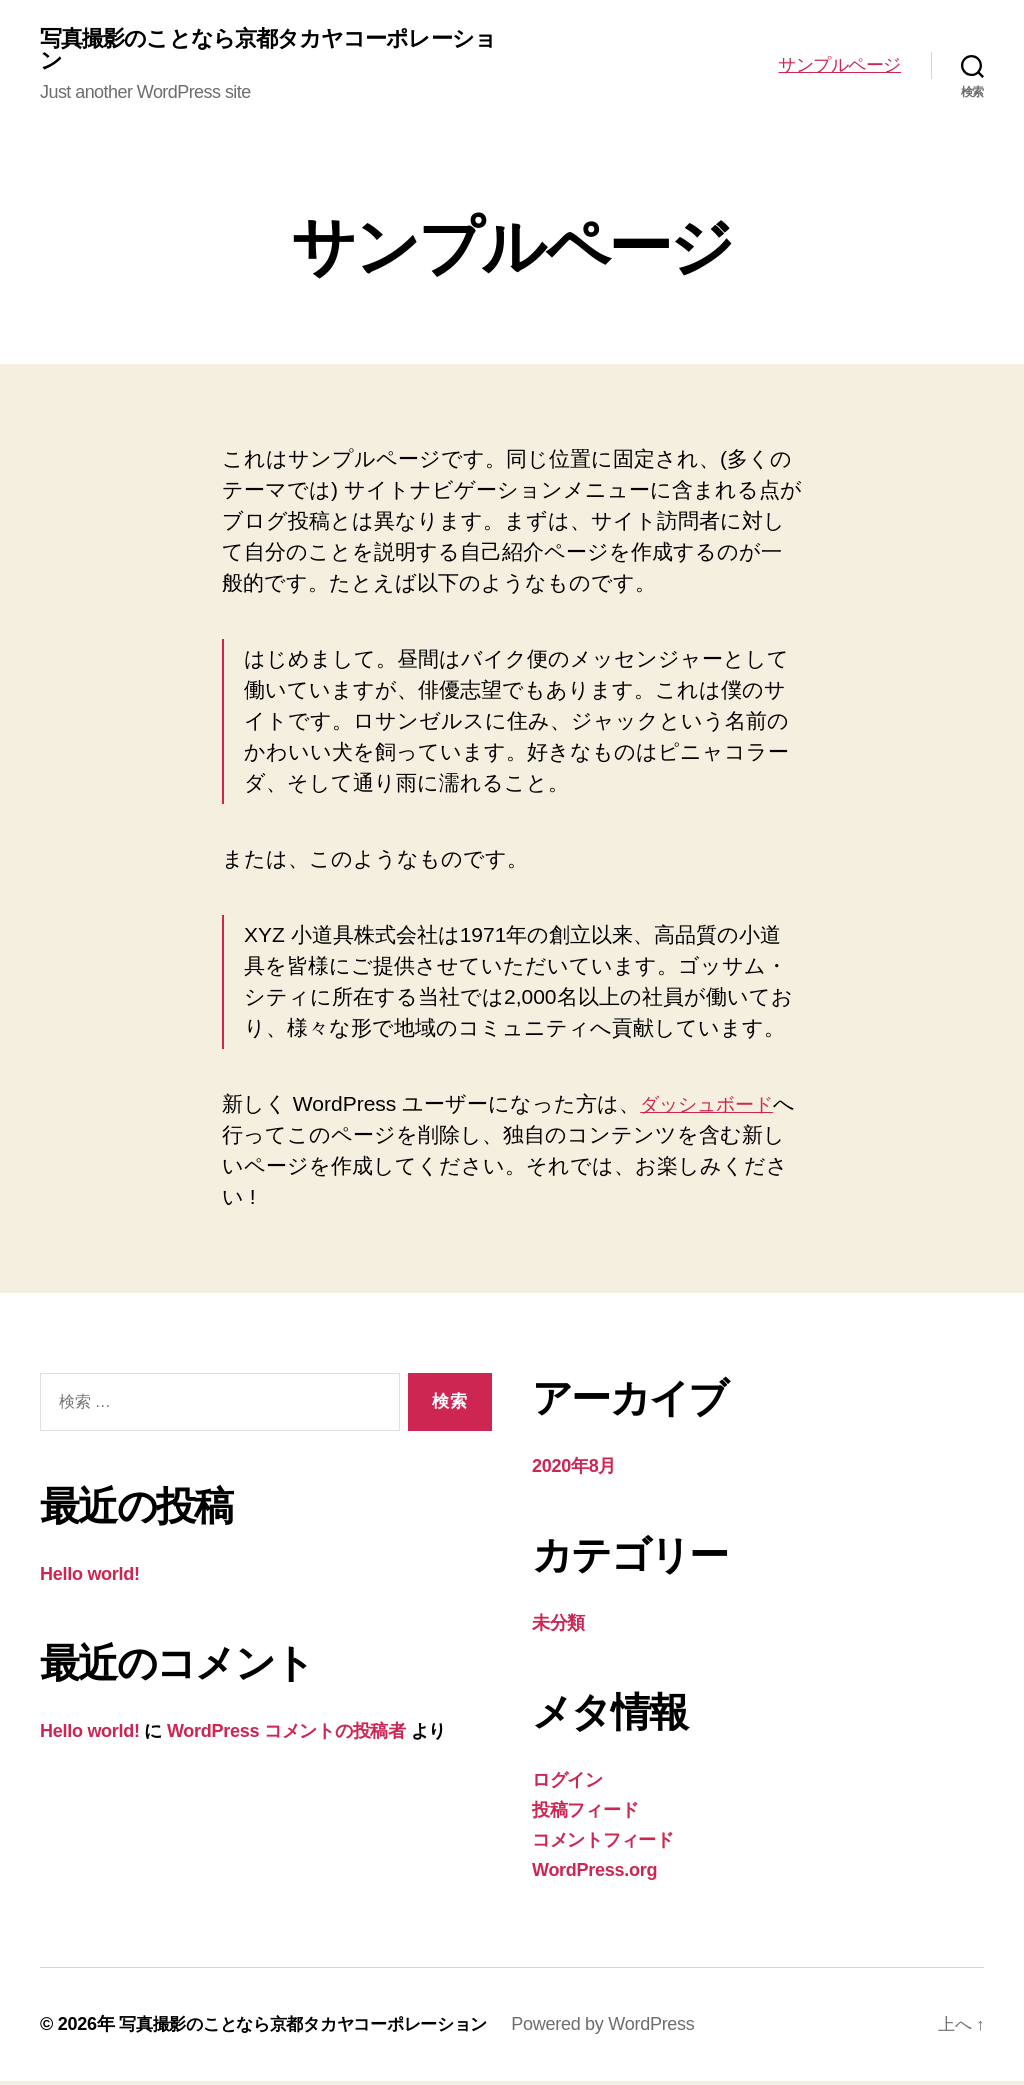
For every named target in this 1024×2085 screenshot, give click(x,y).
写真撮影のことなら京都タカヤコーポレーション (264, 52)
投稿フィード (585, 1814)
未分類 (558, 1627)
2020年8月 (574, 1470)
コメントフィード (603, 1844)
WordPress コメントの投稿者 (286, 1735)
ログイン (567, 1784)
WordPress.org (594, 1874)
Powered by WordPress (624, 2028)
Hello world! (90, 1578)
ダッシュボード (716, 1107)
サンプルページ (839, 67)
